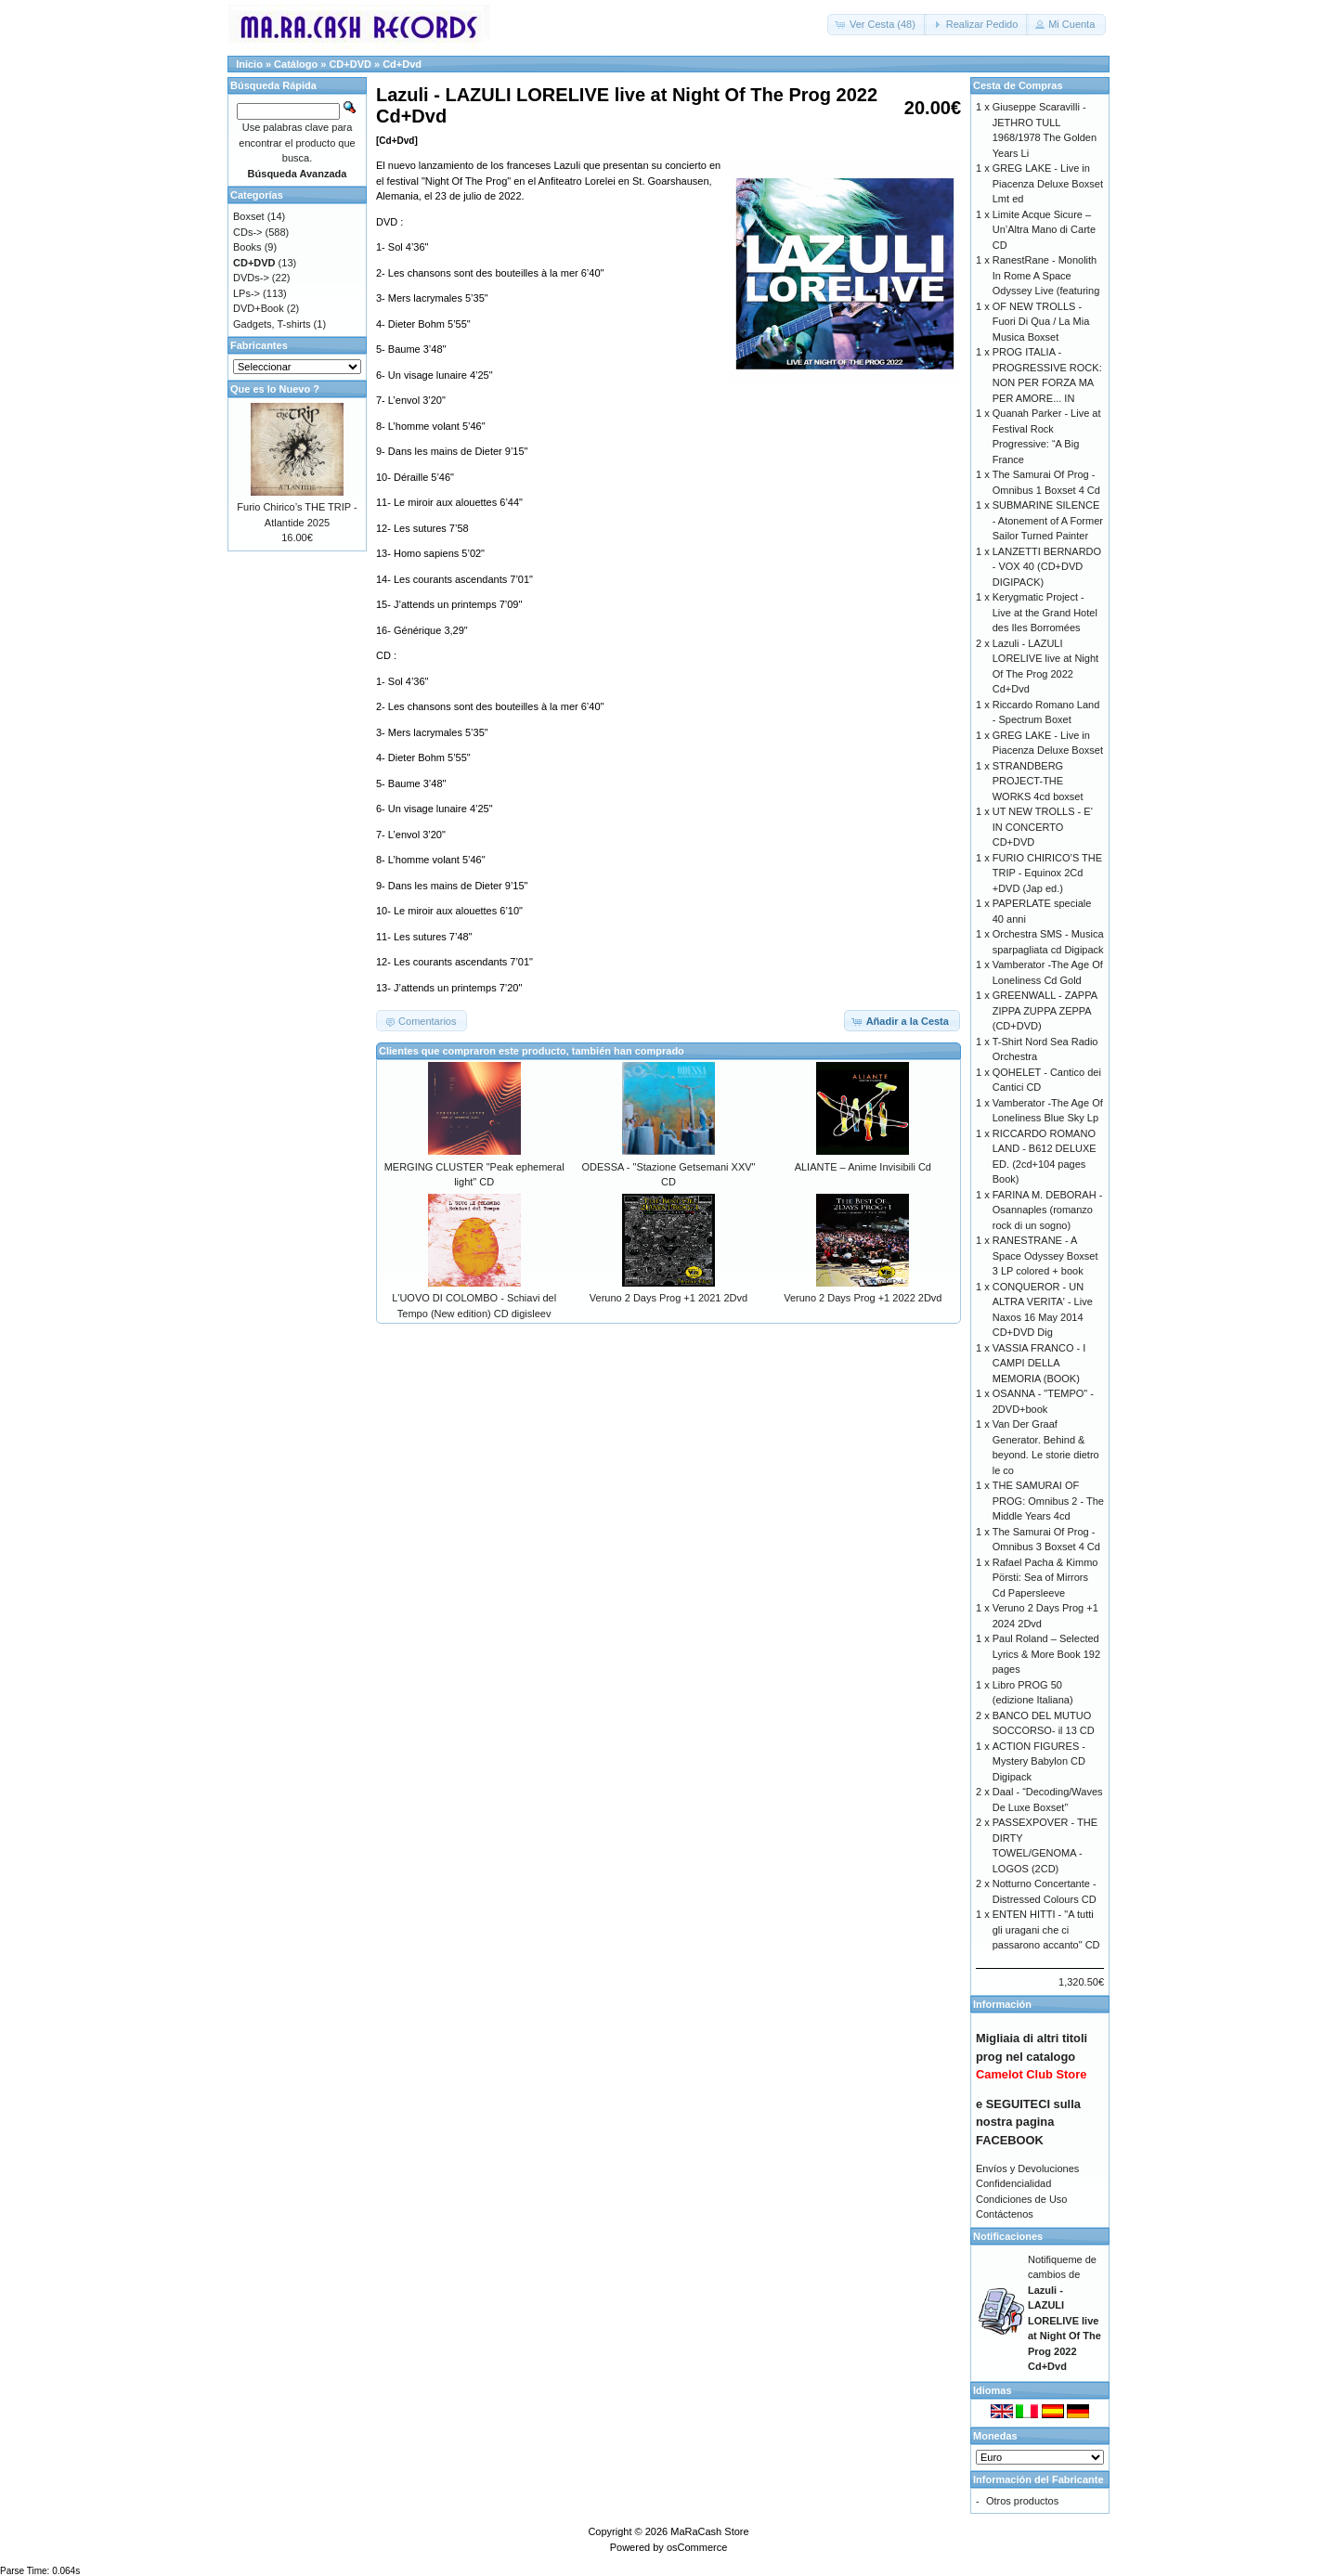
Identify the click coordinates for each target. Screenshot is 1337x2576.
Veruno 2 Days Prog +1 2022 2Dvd (862, 1297)
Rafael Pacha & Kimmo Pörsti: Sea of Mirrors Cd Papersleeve (1045, 1578)
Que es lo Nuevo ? (274, 389)
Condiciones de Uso (1021, 2199)
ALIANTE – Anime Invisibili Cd (863, 1166)
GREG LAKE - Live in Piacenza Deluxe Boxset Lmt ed (1048, 183)
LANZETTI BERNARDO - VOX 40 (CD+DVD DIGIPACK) (1047, 567)
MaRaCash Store (709, 2531)
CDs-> (247, 232)
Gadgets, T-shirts (272, 324)
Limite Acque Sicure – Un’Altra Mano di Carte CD (1044, 230)
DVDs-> (251, 277)
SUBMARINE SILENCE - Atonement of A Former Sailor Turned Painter (1048, 520)
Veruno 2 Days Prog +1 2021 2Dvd (668, 1297)
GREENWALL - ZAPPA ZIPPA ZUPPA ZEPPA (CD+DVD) (1045, 1010)
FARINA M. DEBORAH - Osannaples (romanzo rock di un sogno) (1048, 1210)
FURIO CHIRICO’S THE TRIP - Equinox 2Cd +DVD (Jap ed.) (1047, 873)
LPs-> (246, 293)
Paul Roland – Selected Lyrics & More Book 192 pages (1046, 1654)
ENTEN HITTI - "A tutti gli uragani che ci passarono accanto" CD (1046, 1929)
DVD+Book (258, 308)
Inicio (249, 64)
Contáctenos (1004, 2214)
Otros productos (1022, 2500)
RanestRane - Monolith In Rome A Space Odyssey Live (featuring (1046, 275)
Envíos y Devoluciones (1027, 2168)
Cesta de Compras (1018, 85)
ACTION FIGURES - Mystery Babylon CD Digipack (1039, 1761)
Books (247, 246)
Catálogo (296, 64)
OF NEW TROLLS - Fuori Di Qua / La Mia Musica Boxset (1041, 322)
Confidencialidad (1013, 2183)
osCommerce (697, 2547)
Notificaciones (1008, 2236)
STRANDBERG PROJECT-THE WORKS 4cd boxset (1038, 781)
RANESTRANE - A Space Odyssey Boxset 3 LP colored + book (1045, 1255)
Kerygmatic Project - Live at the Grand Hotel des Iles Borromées (1045, 612)
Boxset (249, 216)
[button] (877, 24)
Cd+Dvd (402, 64)
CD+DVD (350, 64)
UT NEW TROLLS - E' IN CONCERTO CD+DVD (1043, 827)
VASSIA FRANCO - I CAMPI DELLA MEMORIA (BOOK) (1039, 1363)
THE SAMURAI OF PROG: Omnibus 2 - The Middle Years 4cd (1048, 1500)
